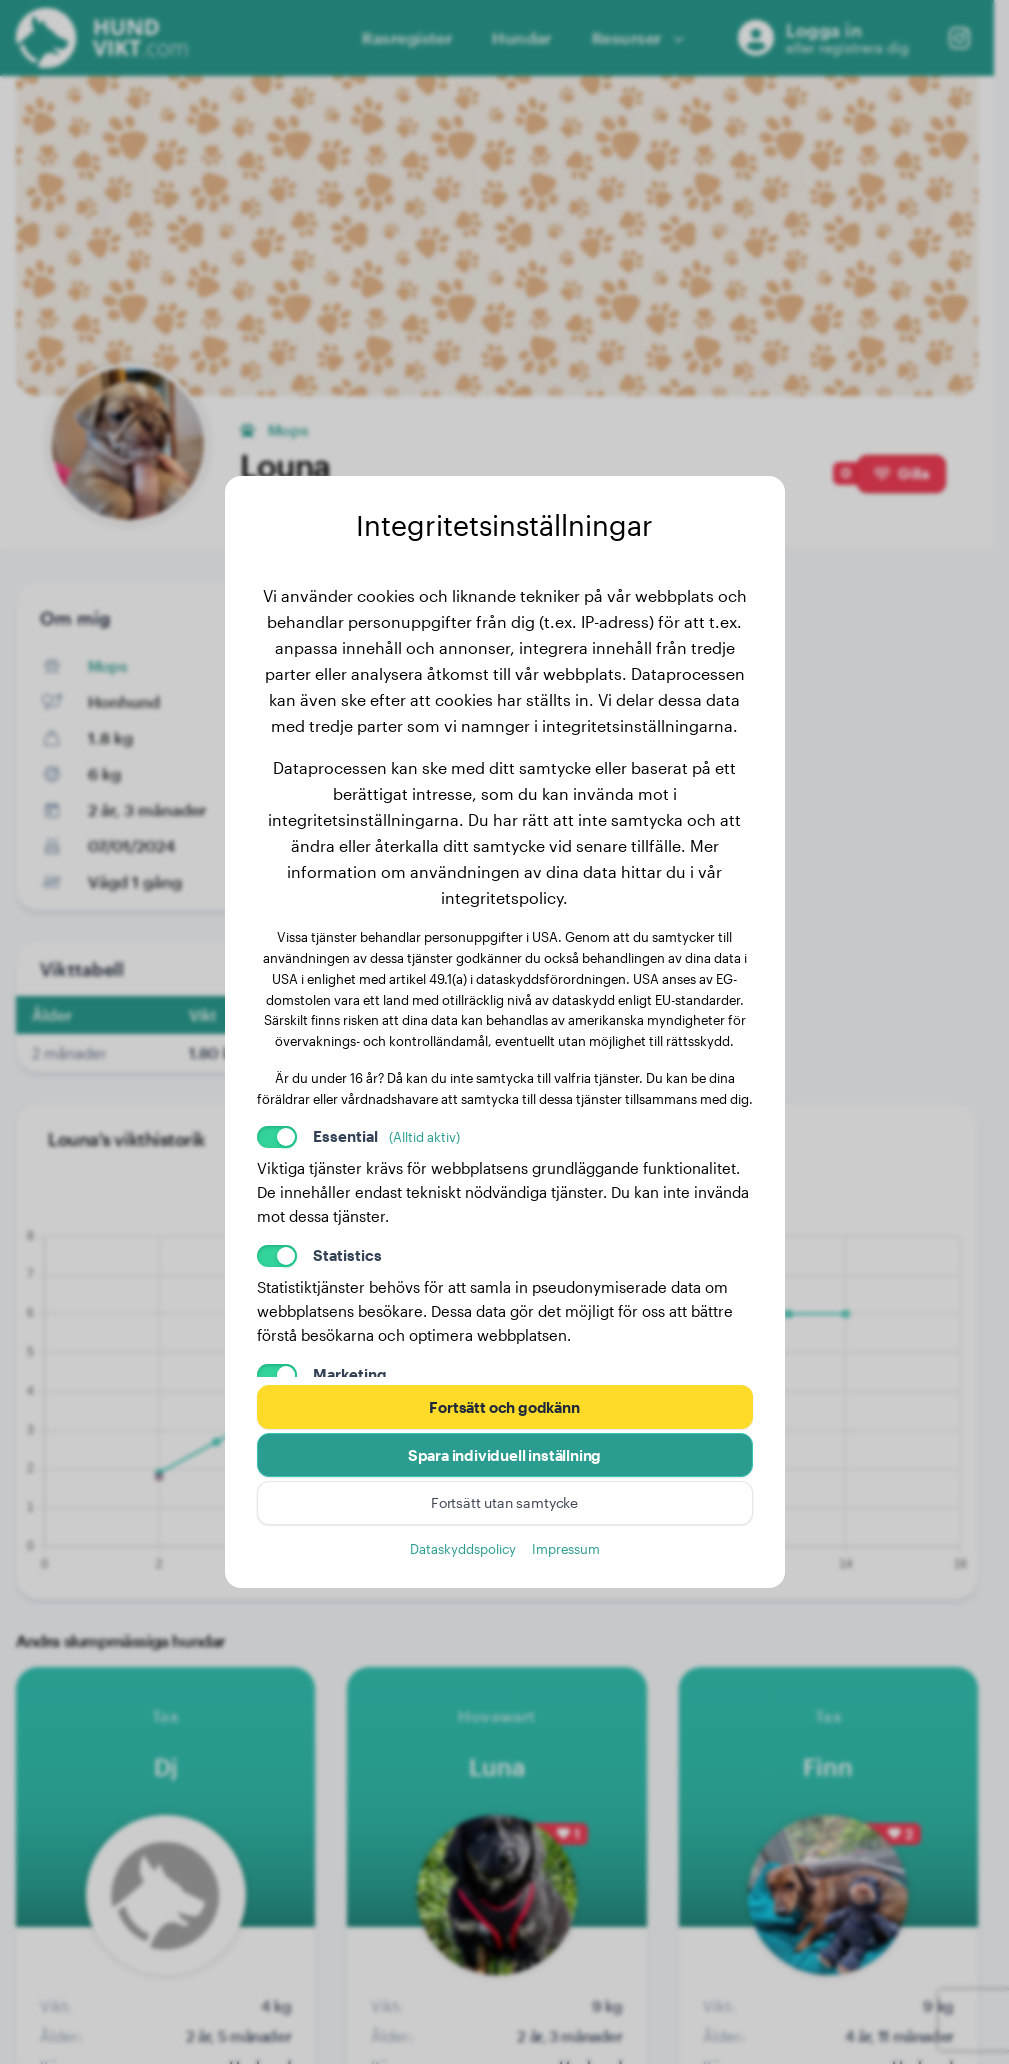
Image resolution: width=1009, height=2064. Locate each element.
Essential (386, 1136)
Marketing (350, 1374)
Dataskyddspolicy (463, 1548)
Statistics (347, 1255)
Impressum (566, 1548)
